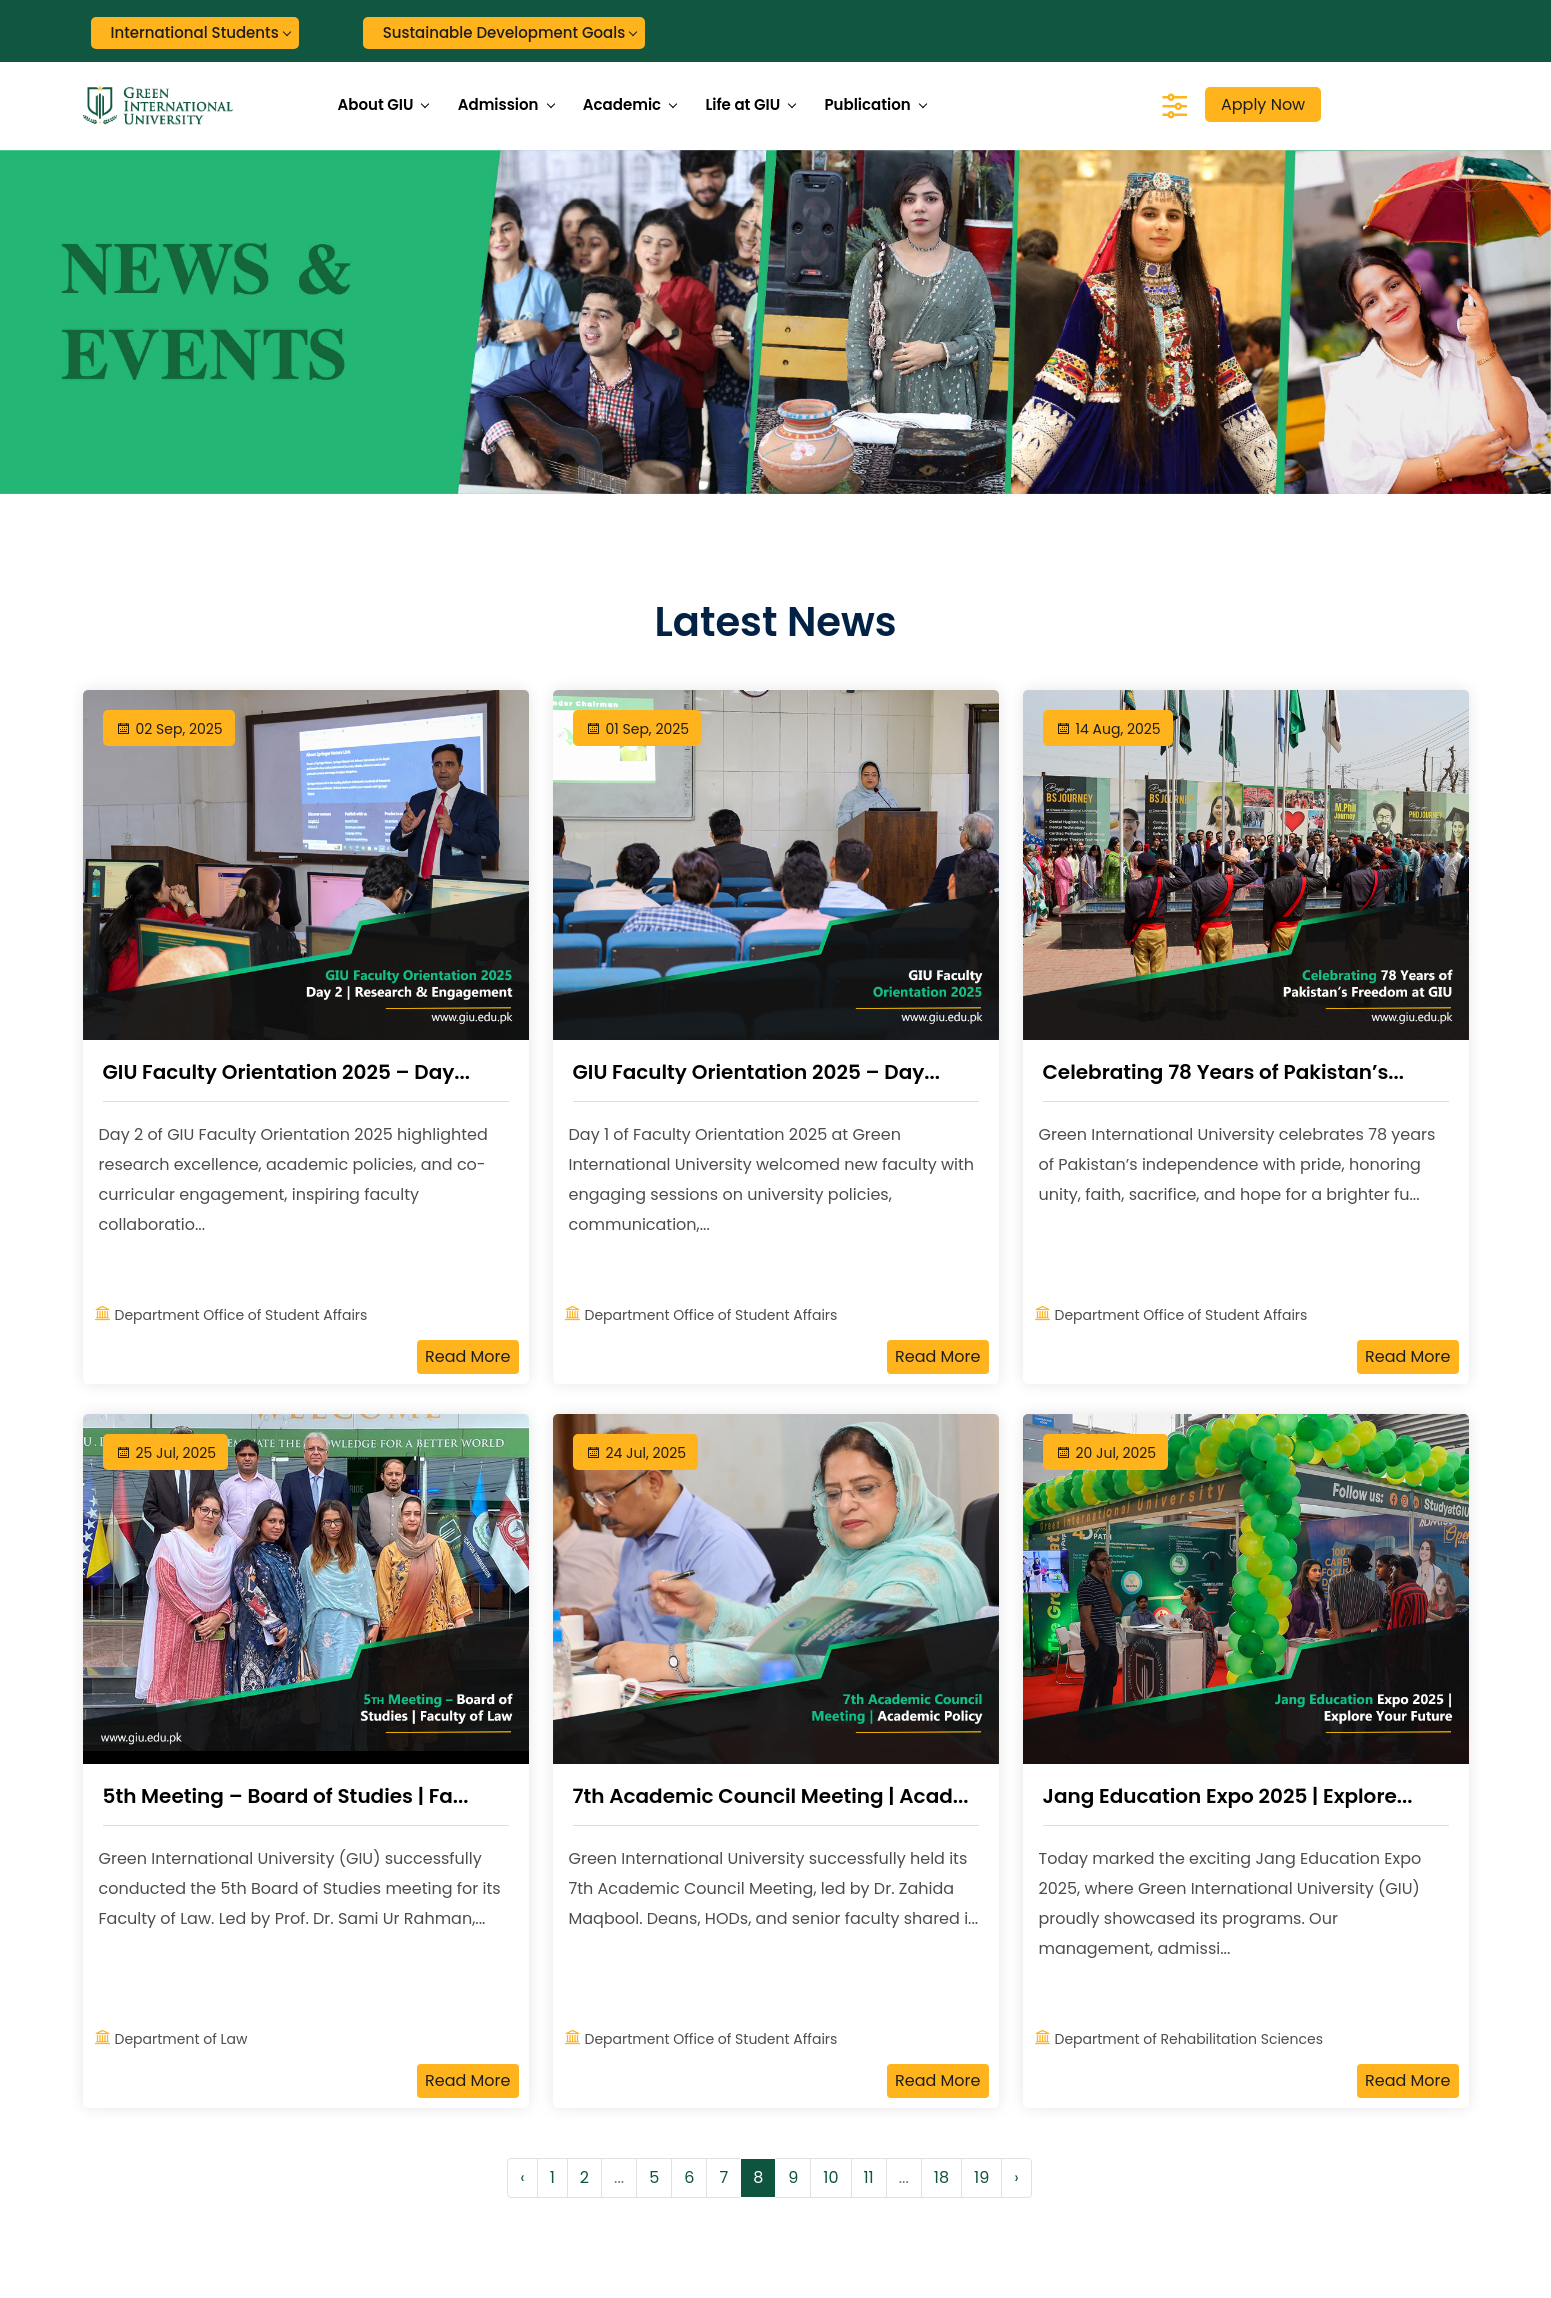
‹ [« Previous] (522, 2177)
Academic (622, 104)
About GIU (376, 104)
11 (869, 2177)
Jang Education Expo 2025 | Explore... (1228, 1796)
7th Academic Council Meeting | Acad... (771, 1796)
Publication (867, 104)
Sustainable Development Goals (504, 32)
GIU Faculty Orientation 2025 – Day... (286, 1072)
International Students (195, 32)
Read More (467, 1356)
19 (981, 2177)
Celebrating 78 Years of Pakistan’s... (1223, 1072)
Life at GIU (742, 104)
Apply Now (1263, 104)
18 (941, 2177)
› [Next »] (1016, 2177)
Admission (498, 104)
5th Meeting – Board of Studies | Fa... (286, 1796)
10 (830, 2177)
